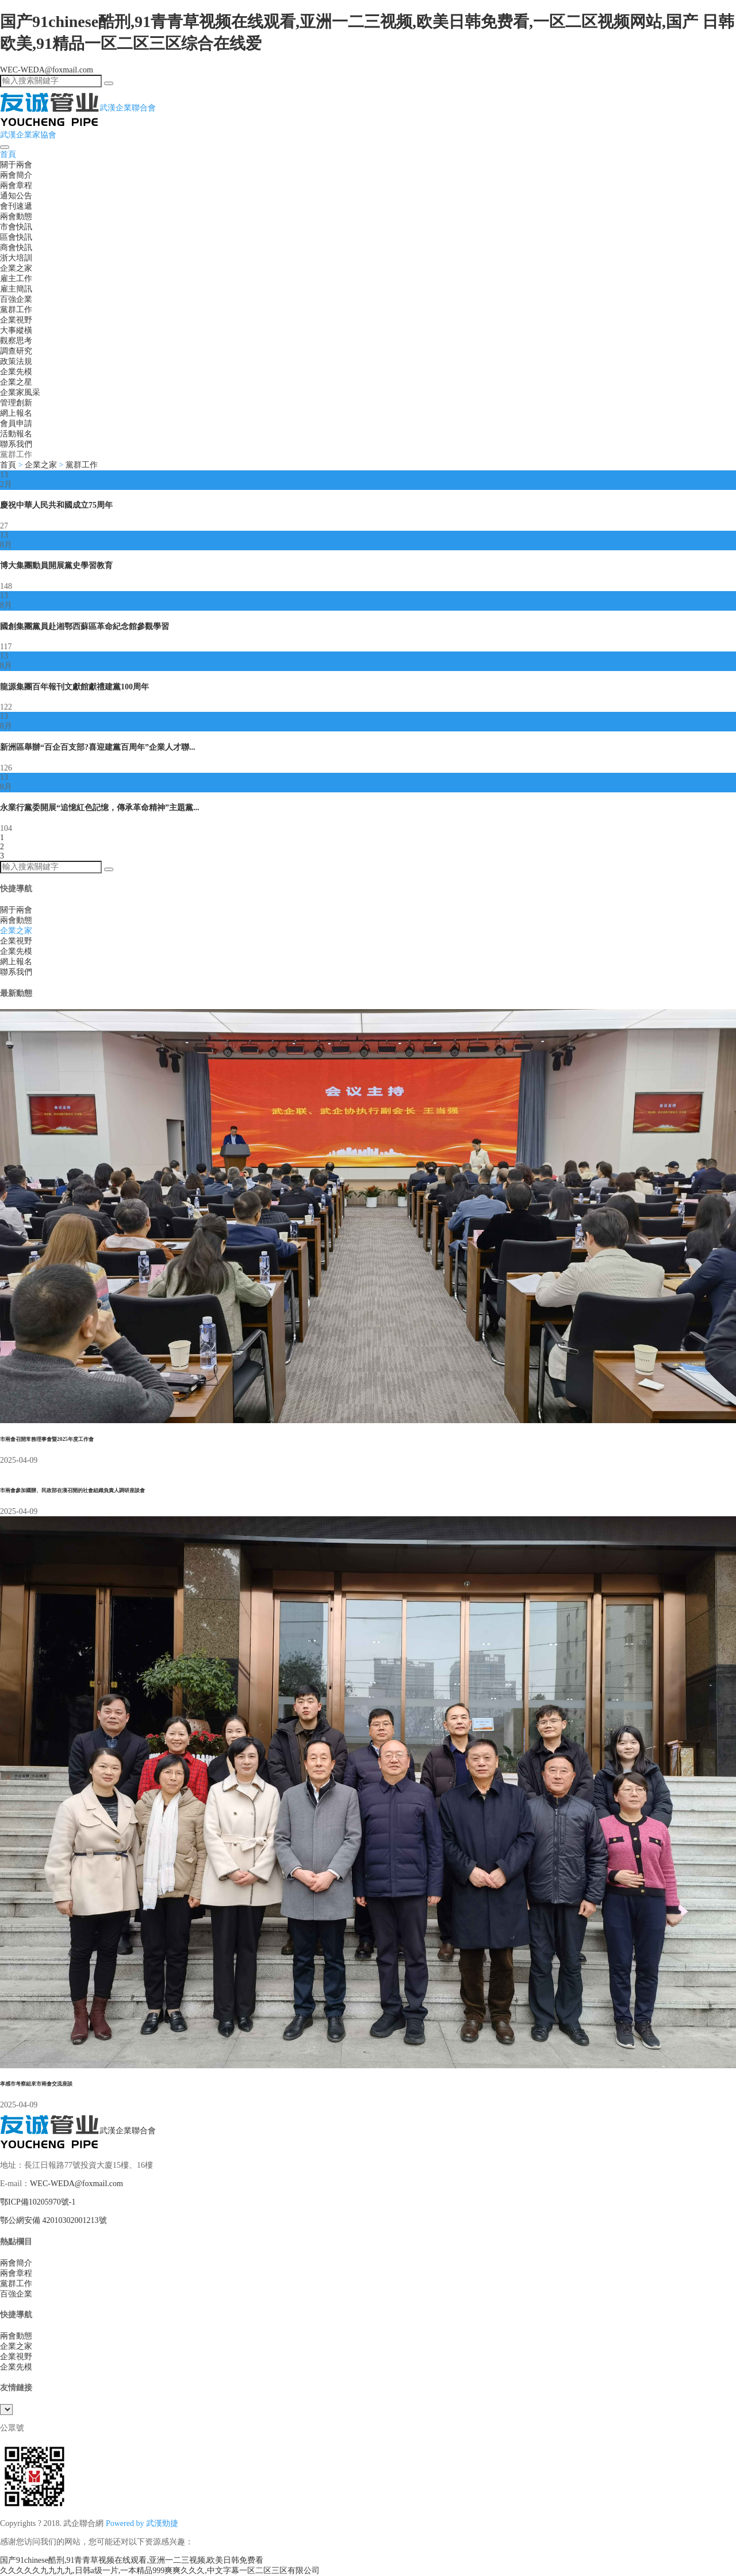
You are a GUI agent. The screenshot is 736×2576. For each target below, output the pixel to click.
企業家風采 (20, 392)
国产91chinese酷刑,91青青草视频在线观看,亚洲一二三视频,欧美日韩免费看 (131, 2560)
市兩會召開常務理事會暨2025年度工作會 (47, 1439)
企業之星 (16, 382)
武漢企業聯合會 (78, 2130)
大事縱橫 (16, 330)
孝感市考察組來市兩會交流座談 (36, 2084)
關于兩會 (16, 164)
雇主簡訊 (16, 289)
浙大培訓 (16, 258)
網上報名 (16, 413)
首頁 (8, 154)
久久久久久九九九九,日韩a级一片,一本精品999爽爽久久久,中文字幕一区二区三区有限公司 (160, 2570)
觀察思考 (16, 340)
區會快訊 (16, 237)
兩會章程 (16, 185)
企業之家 (16, 268)
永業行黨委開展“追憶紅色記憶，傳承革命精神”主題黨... (100, 807)
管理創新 (16, 402)
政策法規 (16, 361)
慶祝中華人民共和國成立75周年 (56, 505)
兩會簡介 (16, 175)
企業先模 (16, 371)
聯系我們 (16, 444)
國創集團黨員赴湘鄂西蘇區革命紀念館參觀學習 (84, 626)
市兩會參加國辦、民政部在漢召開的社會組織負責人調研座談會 (72, 1490)
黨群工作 (16, 309)
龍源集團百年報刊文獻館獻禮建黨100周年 (74, 687)
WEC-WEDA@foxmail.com (46, 70)
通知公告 (16, 195)
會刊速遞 (16, 206)
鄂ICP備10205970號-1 (37, 2202)
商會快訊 (16, 247)
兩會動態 (16, 216)
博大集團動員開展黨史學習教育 (56, 565)
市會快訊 (16, 227)
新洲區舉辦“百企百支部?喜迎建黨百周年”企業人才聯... (97, 747)
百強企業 (16, 299)
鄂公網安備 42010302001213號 (53, 2220)
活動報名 (16, 434)
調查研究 (16, 351)
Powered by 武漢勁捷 (142, 2523)
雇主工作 (16, 278)
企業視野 (16, 320)
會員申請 (16, 423)
